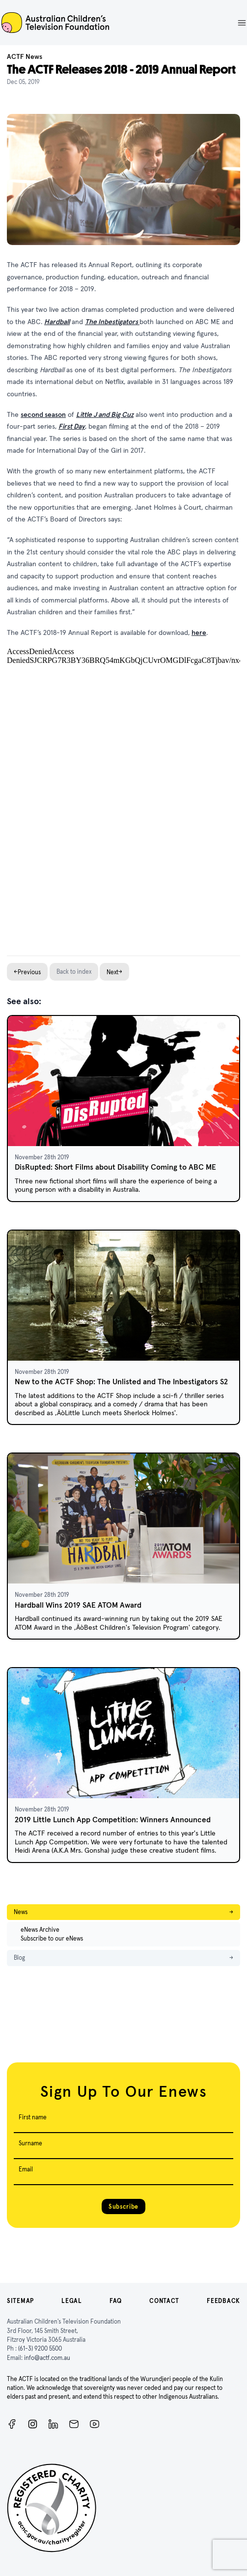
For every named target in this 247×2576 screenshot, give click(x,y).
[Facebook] (12, 2424)
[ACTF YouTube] (94, 2424)
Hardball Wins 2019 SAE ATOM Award (78, 1605)
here (199, 632)
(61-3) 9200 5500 (40, 2348)
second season (43, 414)
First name (33, 2117)
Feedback (223, 2300)
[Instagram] (32, 2424)
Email (26, 2169)
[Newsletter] (74, 2424)
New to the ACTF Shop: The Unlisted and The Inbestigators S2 (121, 1381)
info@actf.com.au (47, 2357)
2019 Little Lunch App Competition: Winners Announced (113, 1819)
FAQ (116, 2300)
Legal (71, 2300)
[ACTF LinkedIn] (53, 2424)
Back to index (73, 971)
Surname (30, 2143)
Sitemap (20, 2300)
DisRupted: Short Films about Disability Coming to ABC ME (115, 1167)
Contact (164, 2300)
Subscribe (123, 2206)
